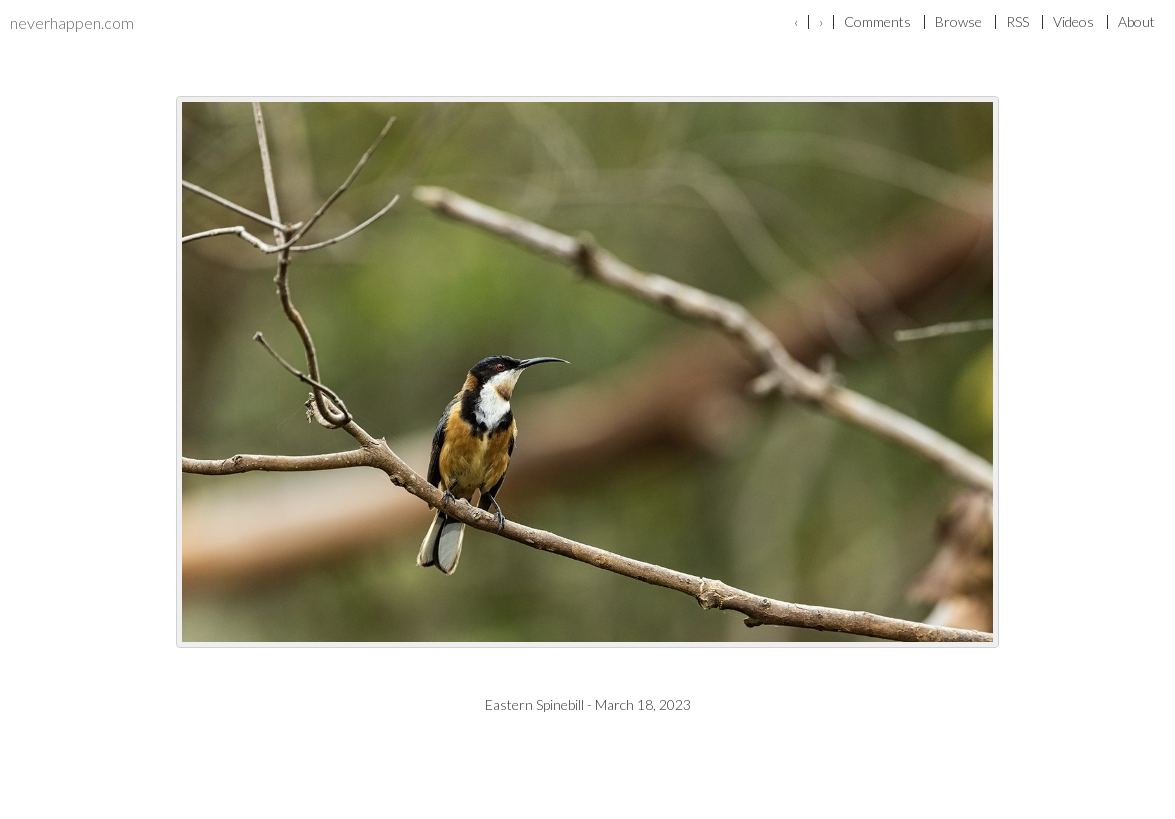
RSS (1017, 22)
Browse (958, 22)
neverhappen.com (72, 22)
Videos (1073, 22)
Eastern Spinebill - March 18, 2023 (588, 704)
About (1136, 22)
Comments (877, 22)
